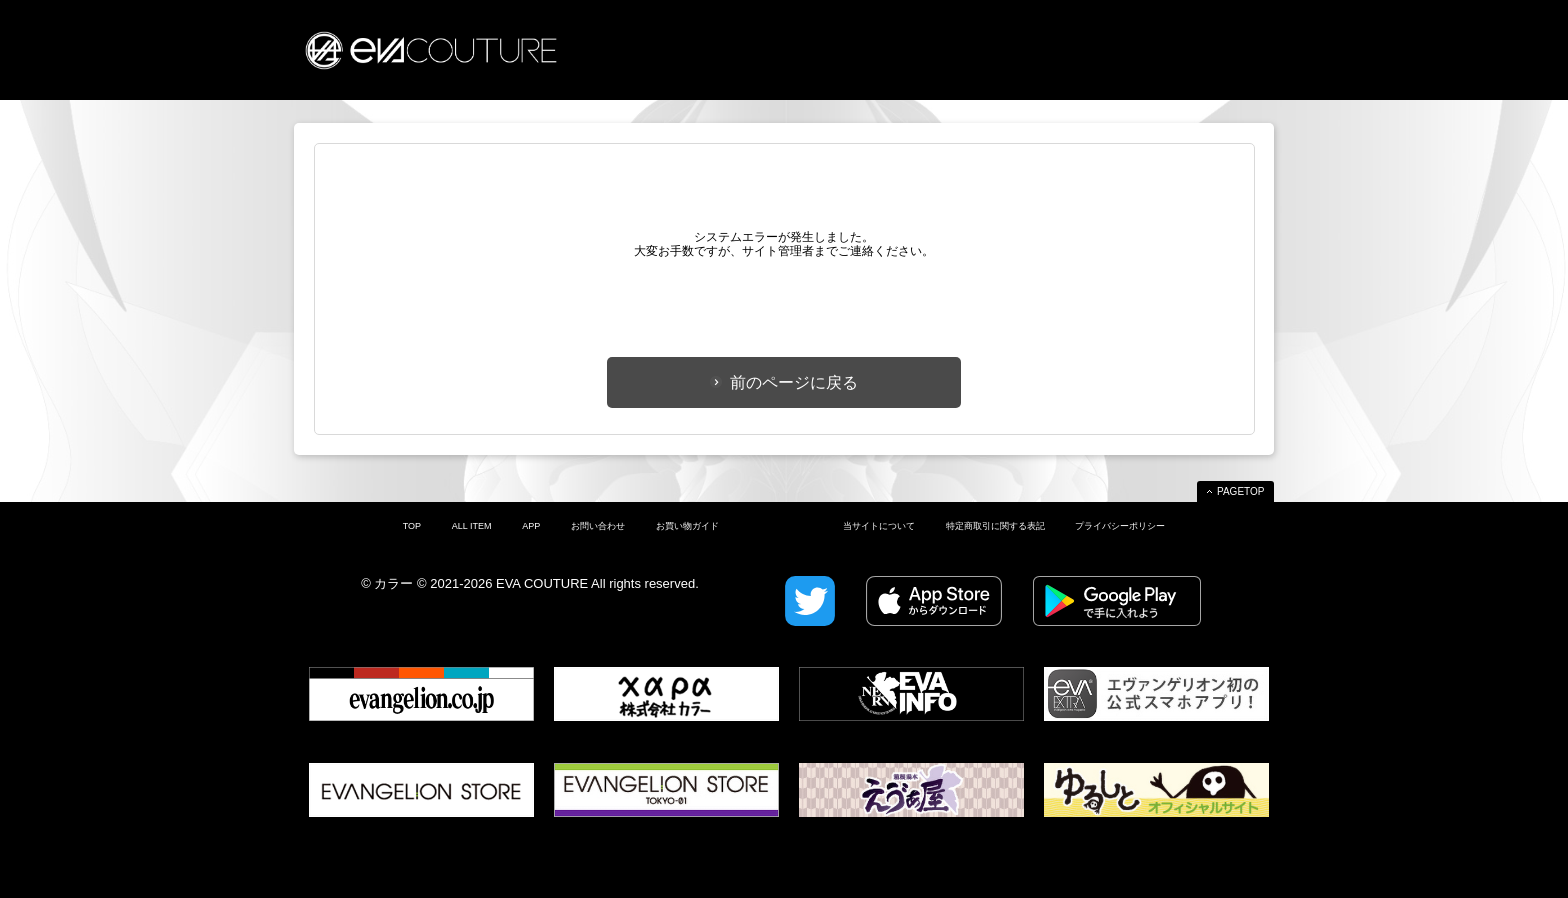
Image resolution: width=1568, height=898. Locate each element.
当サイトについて (879, 526)
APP (531, 526)
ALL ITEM (472, 526)
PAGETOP (1240, 491)
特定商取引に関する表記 (995, 526)
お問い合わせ (598, 526)
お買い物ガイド (687, 526)
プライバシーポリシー (1120, 526)
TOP (412, 526)
